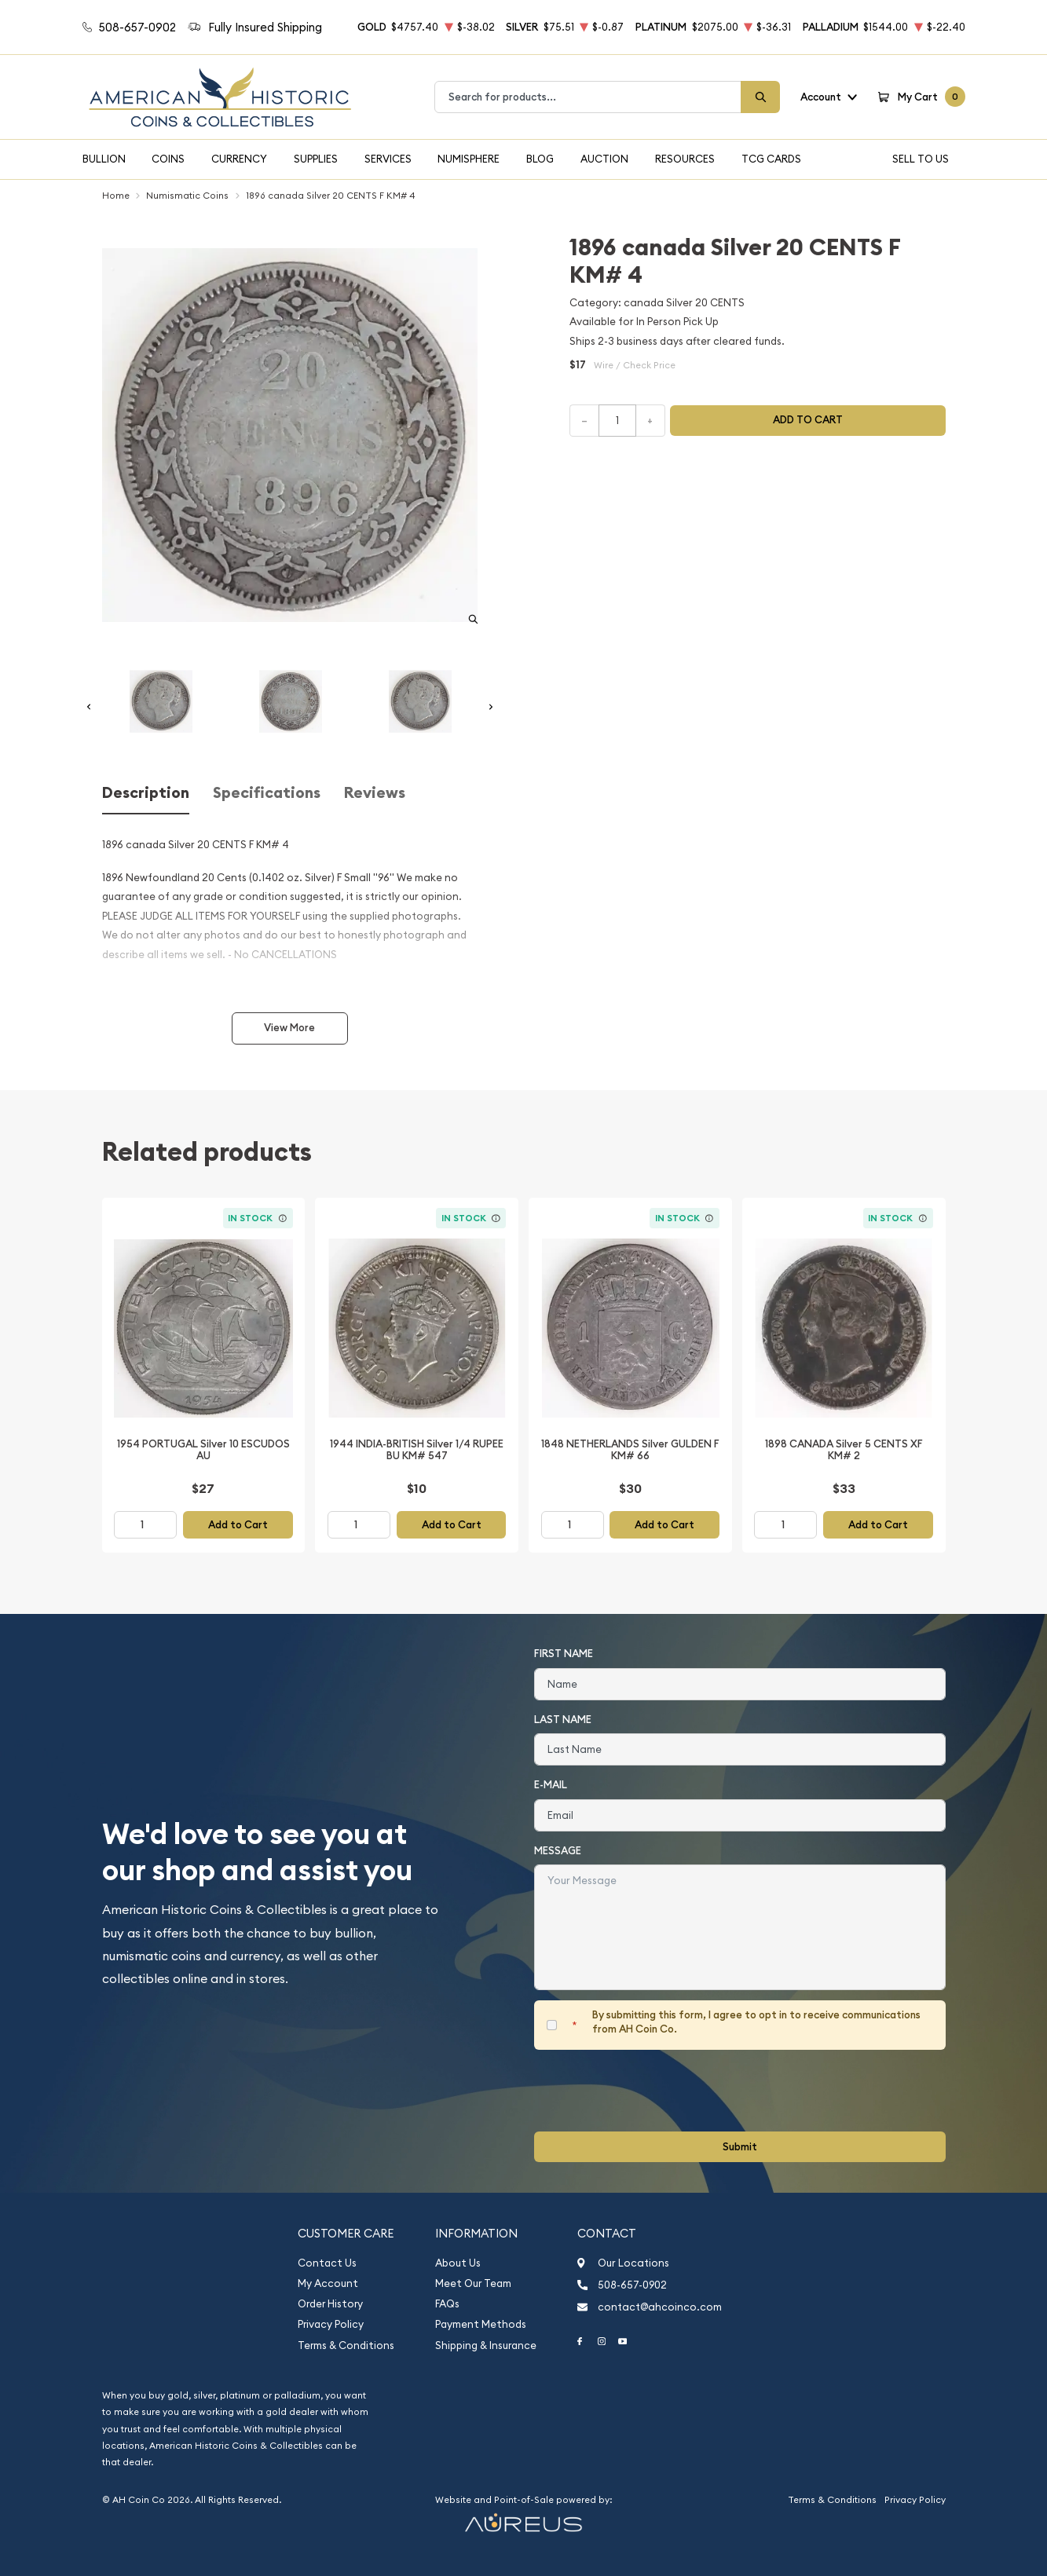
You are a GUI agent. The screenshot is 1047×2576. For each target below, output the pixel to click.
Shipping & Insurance (485, 2345)
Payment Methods (480, 2324)
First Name (563, 1653)
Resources (685, 158)
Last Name (562, 1719)
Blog (540, 158)
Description (145, 793)
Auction (604, 158)
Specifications (266, 793)
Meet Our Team (473, 2283)
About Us (458, 2263)
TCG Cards (771, 158)
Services (388, 158)
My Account (328, 2283)
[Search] (760, 97)
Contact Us (327, 2263)
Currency (239, 158)
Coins (168, 158)
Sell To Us (920, 158)
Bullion (104, 158)
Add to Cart (238, 1524)
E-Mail (550, 1784)
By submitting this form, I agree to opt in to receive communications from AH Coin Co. (756, 2022)
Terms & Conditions (346, 2345)
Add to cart (808, 419)
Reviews (374, 793)
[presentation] (653, 2090)
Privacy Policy (331, 2324)
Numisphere (468, 158)
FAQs (447, 2304)
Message (557, 1850)
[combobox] (587, 97)
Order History (330, 2304)
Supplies (316, 158)
